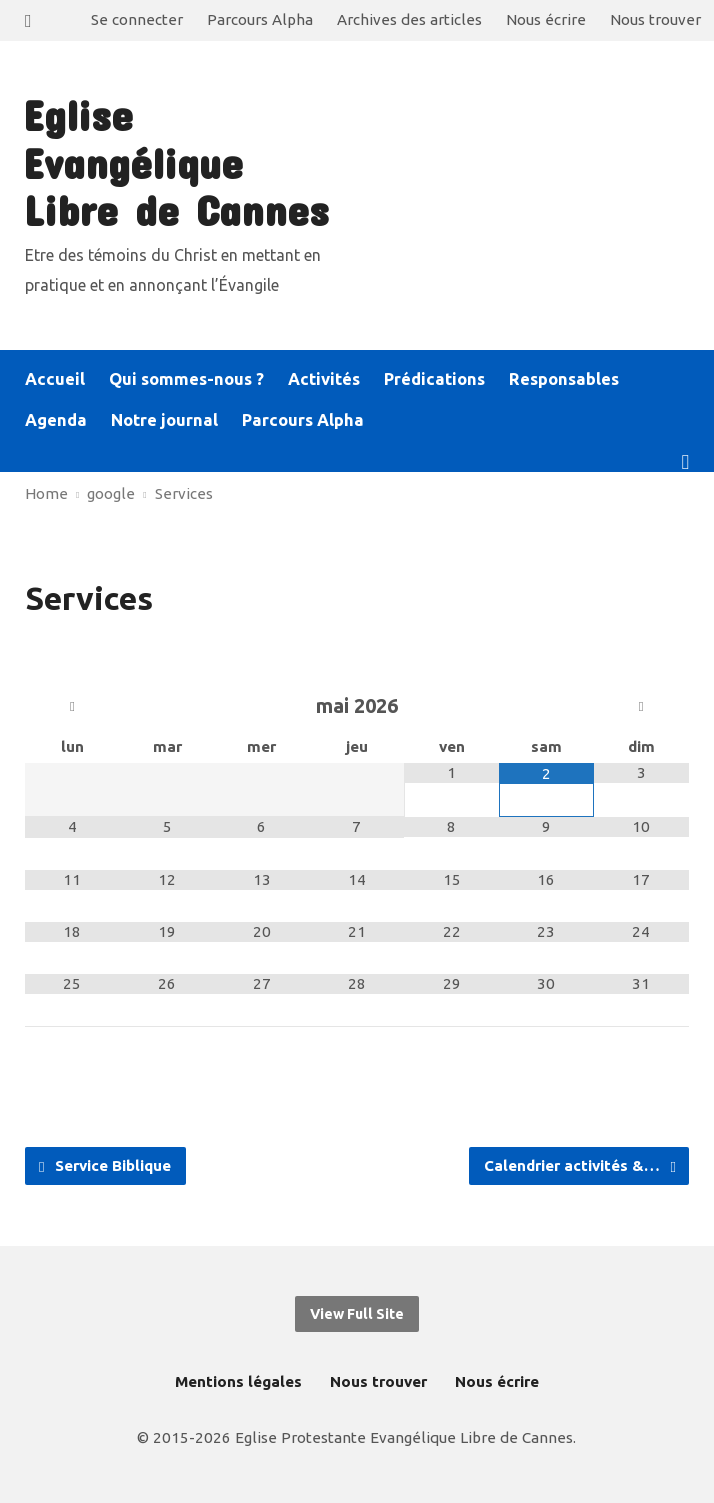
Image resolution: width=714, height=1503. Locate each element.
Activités (324, 379)
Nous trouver (655, 19)
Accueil (55, 379)
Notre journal (164, 420)
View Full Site (357, 1314)
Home (46, 493)
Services (184, 493)
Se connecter (137, 19)
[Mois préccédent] (72, 707)
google (111, 493)
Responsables (564, 379)
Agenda (56, 420)
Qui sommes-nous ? (186, 379)
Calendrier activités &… (580, 1166)
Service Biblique (105, 1166)
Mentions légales (238, 1381)
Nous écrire (546, 19)
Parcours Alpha (260, 19)
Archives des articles (409, 19)
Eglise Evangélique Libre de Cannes (176, 162)
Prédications (434, 379)
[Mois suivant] (641, 707)
